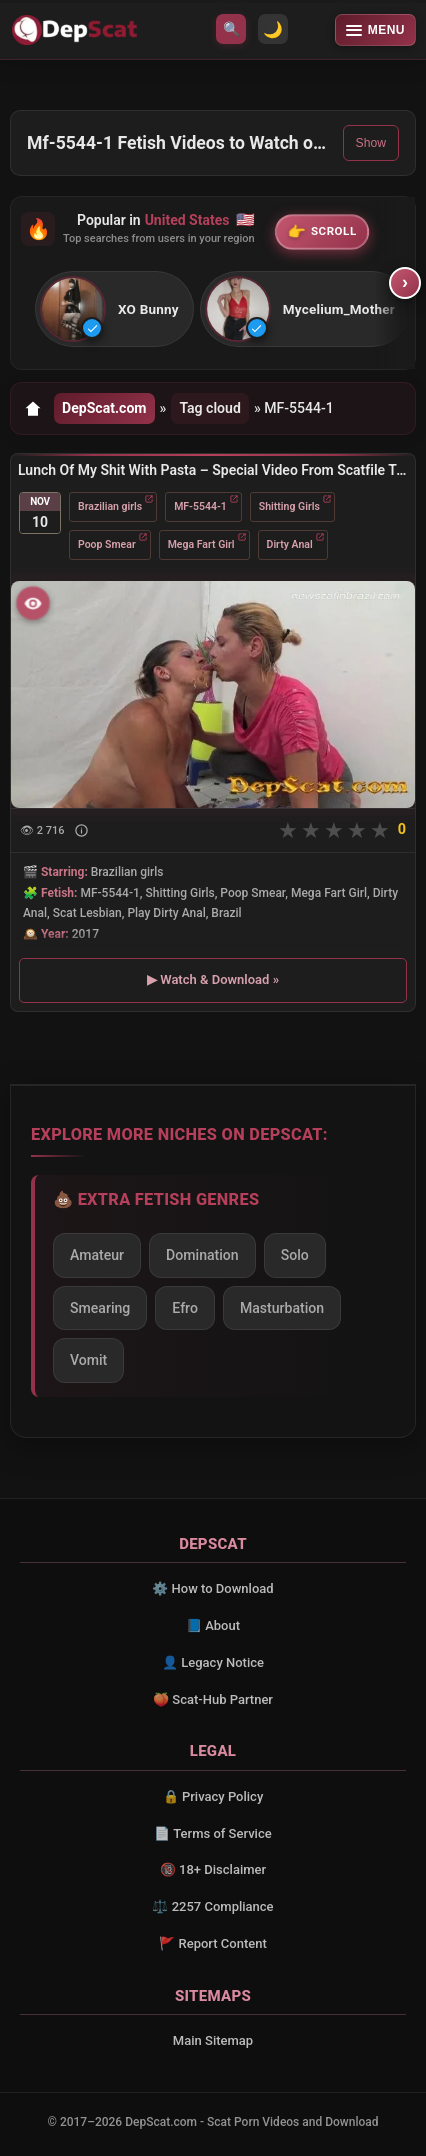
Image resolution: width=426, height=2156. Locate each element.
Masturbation (282, 1308)
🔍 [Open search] (231, 29)
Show (371, 143)
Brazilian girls (110, 505)
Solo (295, 1255)
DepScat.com (104, 408)
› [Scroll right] (405, 283)
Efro (185, 1308)
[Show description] (81, 830)
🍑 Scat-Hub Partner (213, 1699)
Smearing (100, 1308)
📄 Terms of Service (212, 1833)
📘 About (213, 1625)
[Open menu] (375, 30)
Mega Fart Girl (201, 543)
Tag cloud (210, 408)
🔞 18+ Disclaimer (213, 1869)
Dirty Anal (290, 543)
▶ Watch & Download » (213, 979)
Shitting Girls (289, 505)
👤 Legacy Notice (213, 1662)
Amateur (97, 1255)
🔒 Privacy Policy (213, 1796)
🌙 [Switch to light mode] (273, 29)
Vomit (88, 1360)
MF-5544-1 (200, 505)
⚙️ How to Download (212, 1588)
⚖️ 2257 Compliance (212, 1906)
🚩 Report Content (213, 1943)
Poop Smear (107, 543)
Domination (202, 1255)
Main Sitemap (213, 2040)
